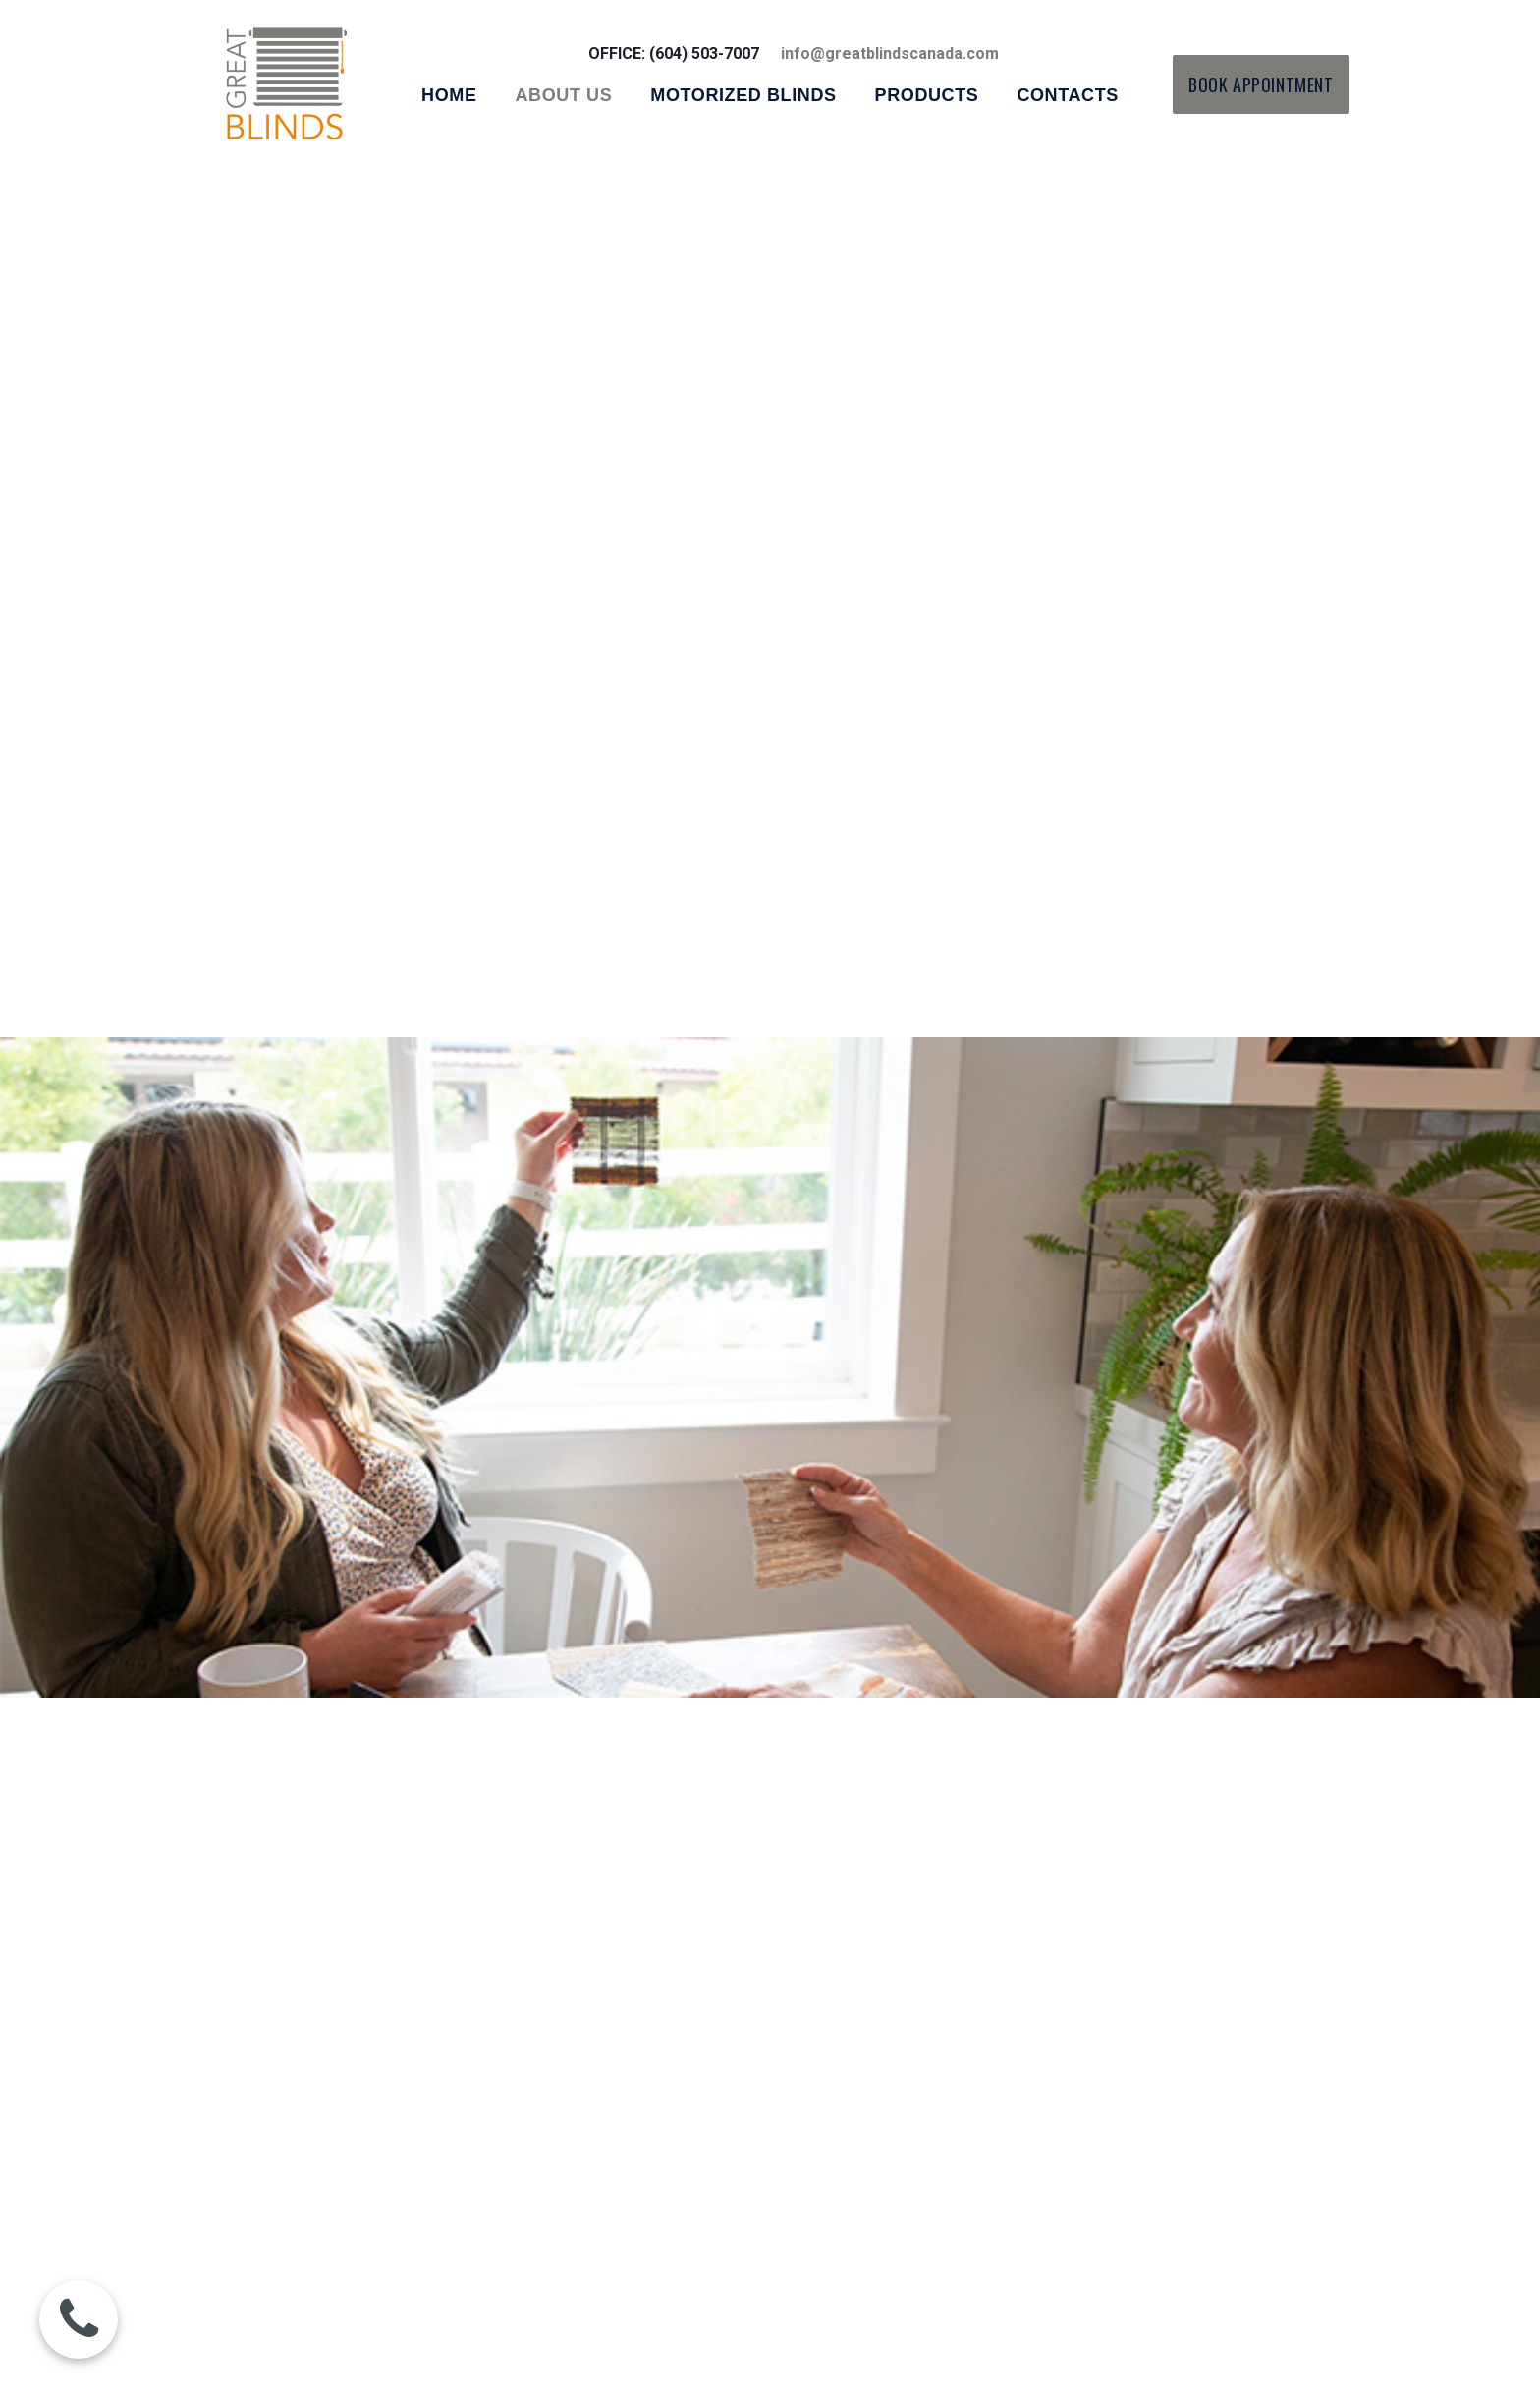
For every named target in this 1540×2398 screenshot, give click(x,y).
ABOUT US (564, 95)
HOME (448, 95)
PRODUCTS (927, 95)
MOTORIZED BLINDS (743, 95)
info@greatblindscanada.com (890, 53)
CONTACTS (1067, 95)
